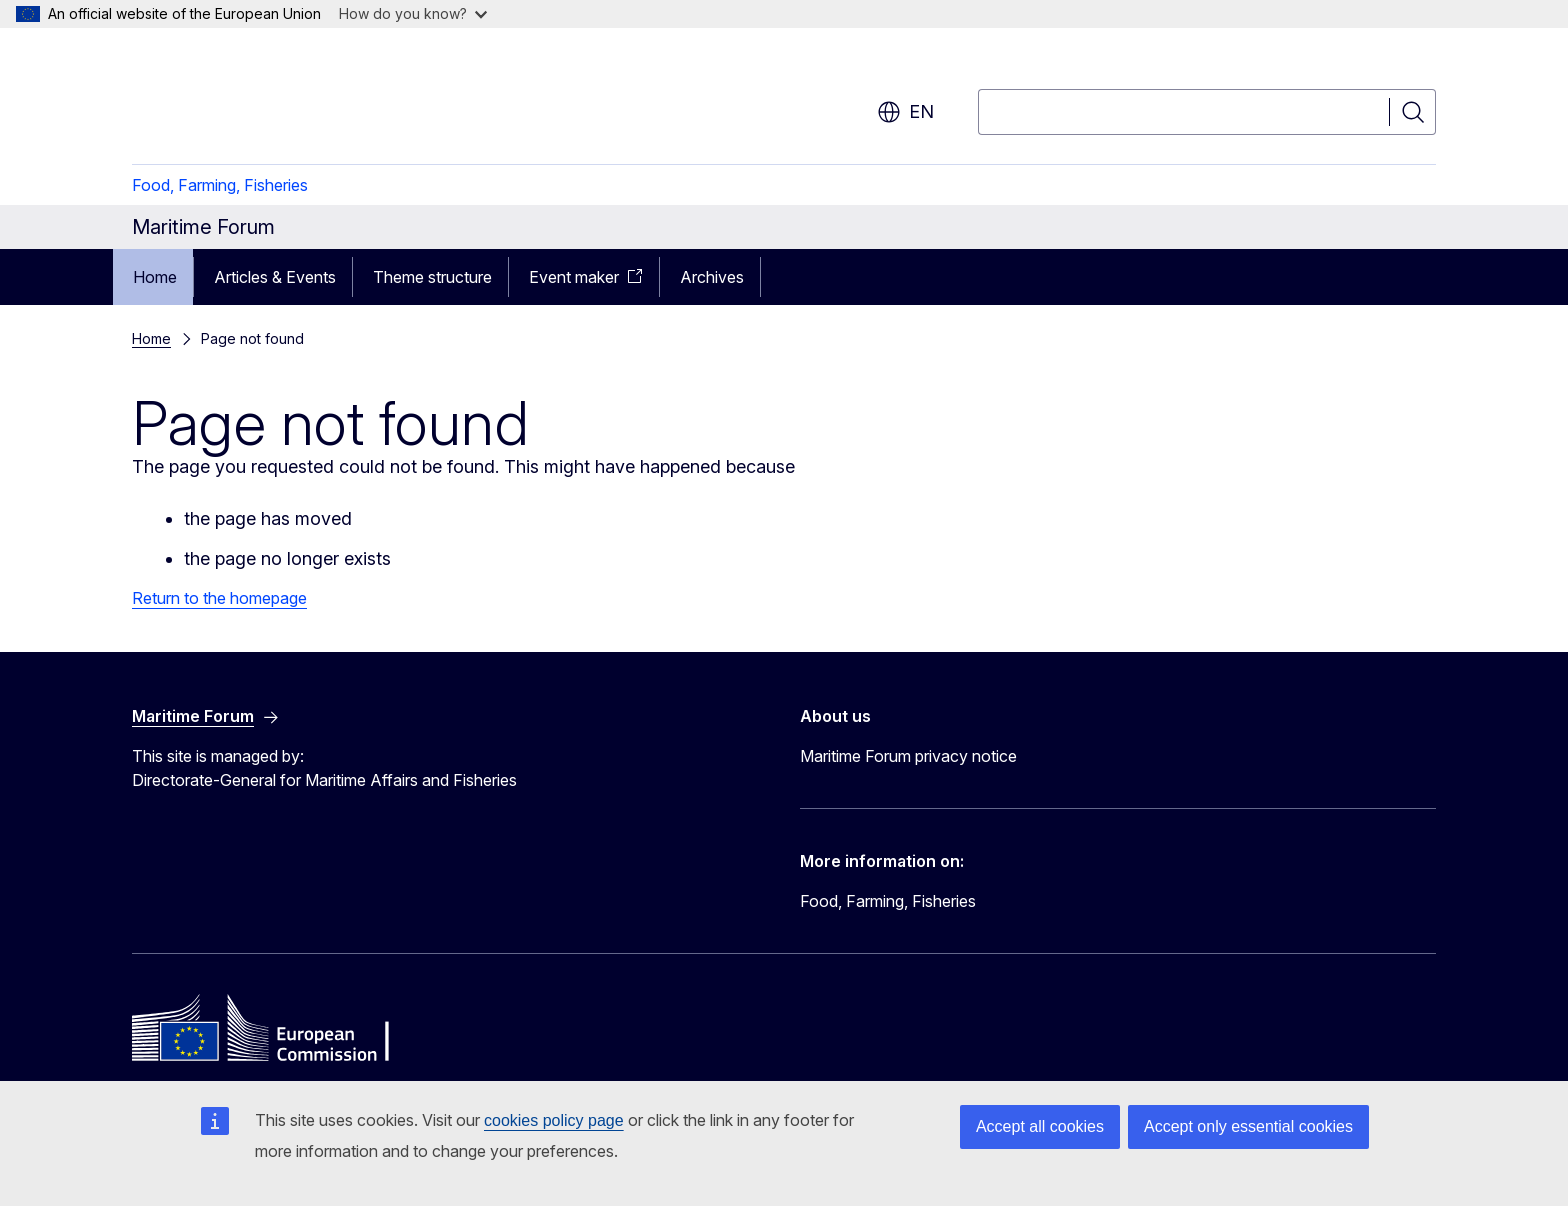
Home (155, 277)
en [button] (905, 112)
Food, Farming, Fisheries (220, 185)
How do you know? (413, 13)
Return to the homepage (219, 598)
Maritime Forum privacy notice (908, 756)
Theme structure (432, 277)
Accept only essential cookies (1248, 1126)
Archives (712, 277)
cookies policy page (554, 1120)
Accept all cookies (1040, 1126)
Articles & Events (275, 277)
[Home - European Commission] (293, 100)
